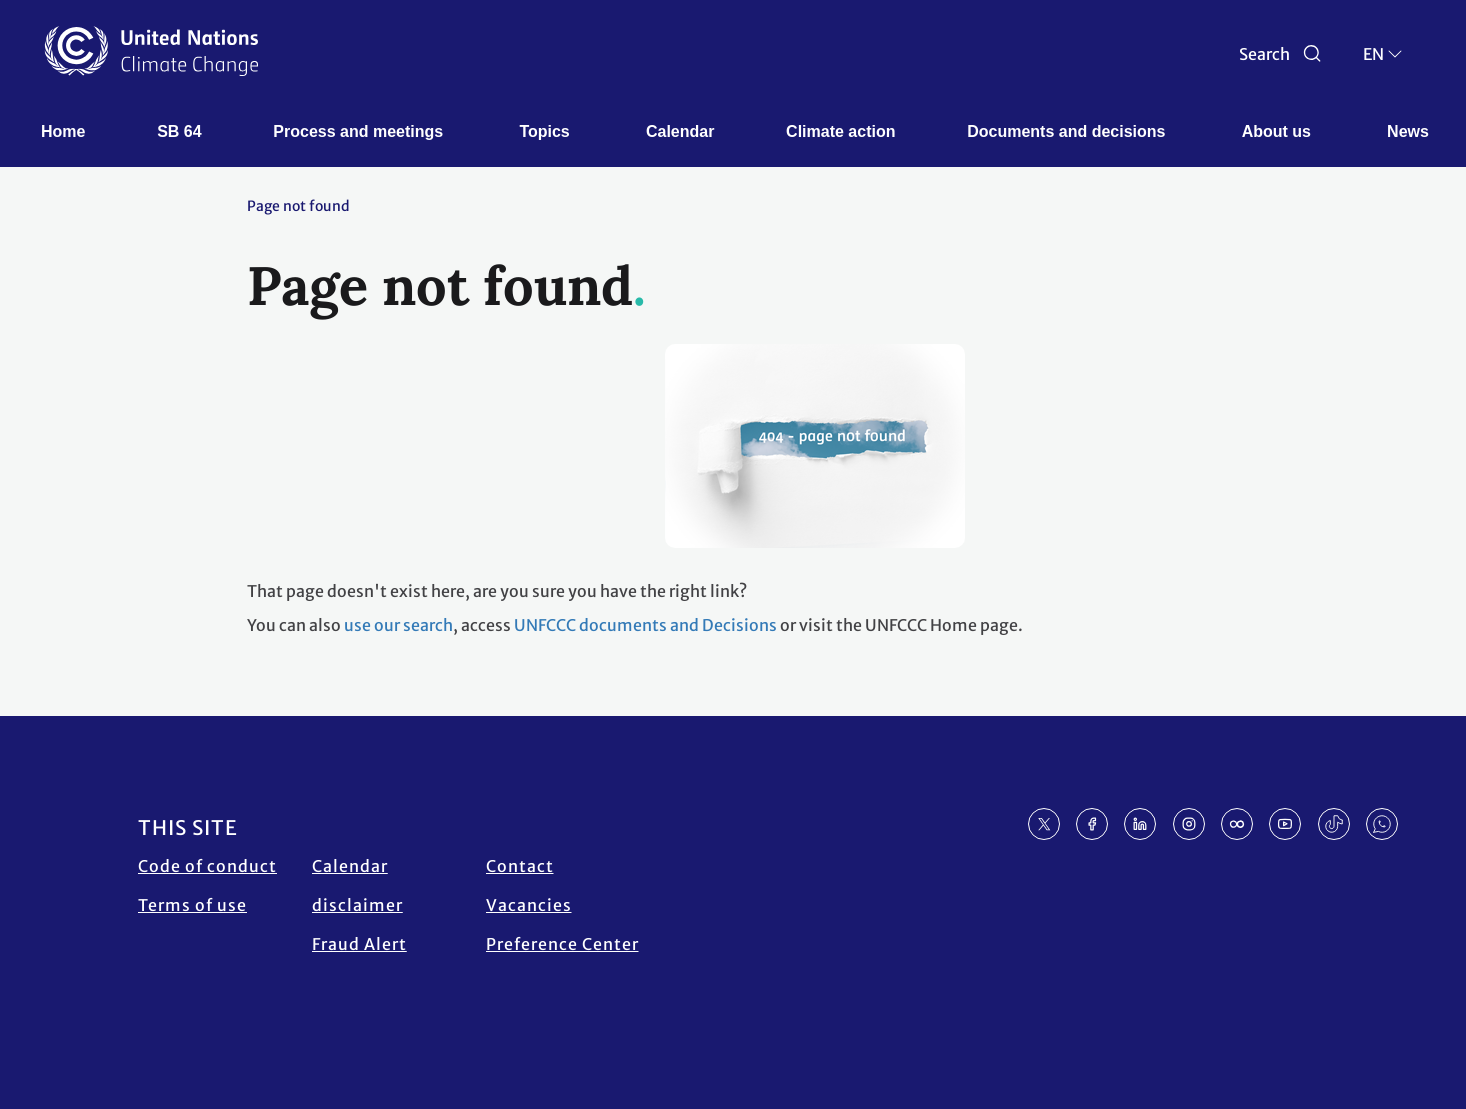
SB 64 (179, 131)
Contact (520, 866)
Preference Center (562, 944)
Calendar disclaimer (357, 885)
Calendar (680, 131)
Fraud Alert (359, 944)
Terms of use (192, 905)
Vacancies (529, 905)
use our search (398, 625)
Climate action (840, 131)
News (1408, 131)
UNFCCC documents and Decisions (645, 625)
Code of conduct (207, 866)
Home (63, 131)
